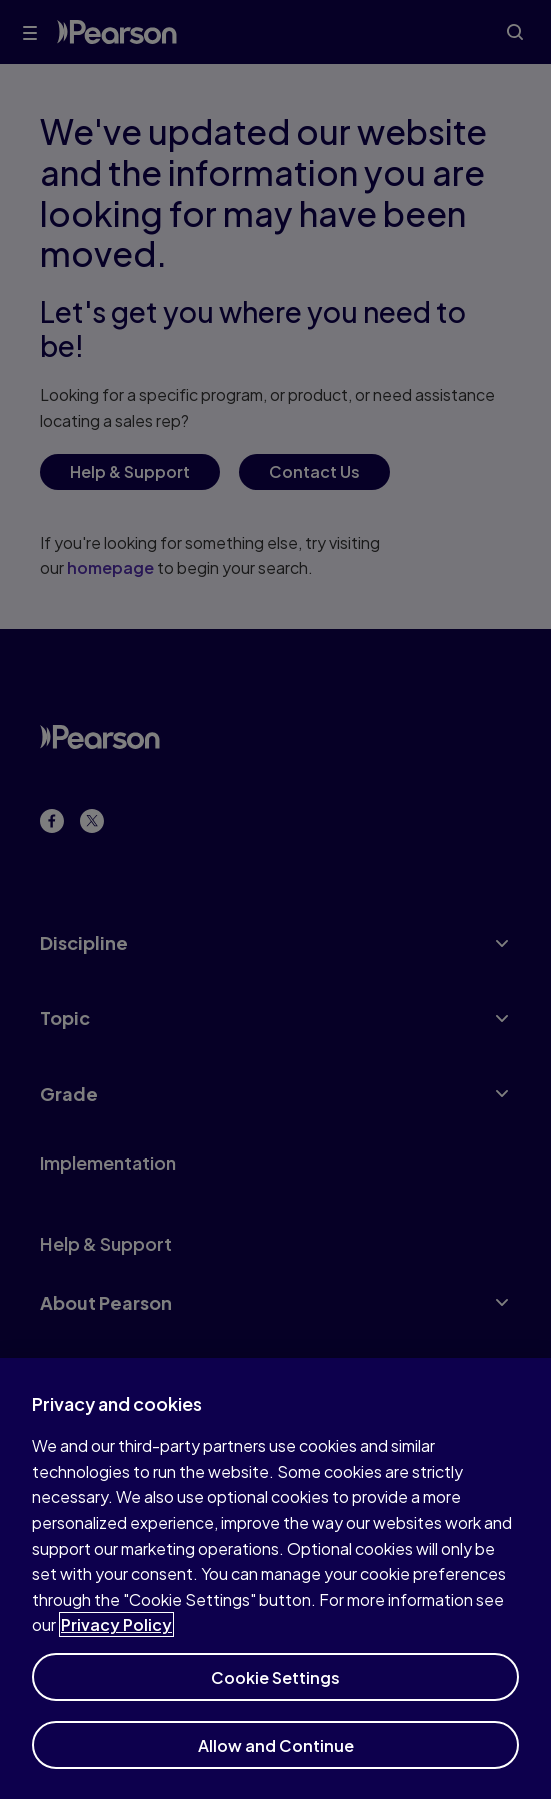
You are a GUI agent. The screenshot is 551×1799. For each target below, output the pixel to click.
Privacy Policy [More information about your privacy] (116, 1633)
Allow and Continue (276, 1754)
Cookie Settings (275, 1686)
